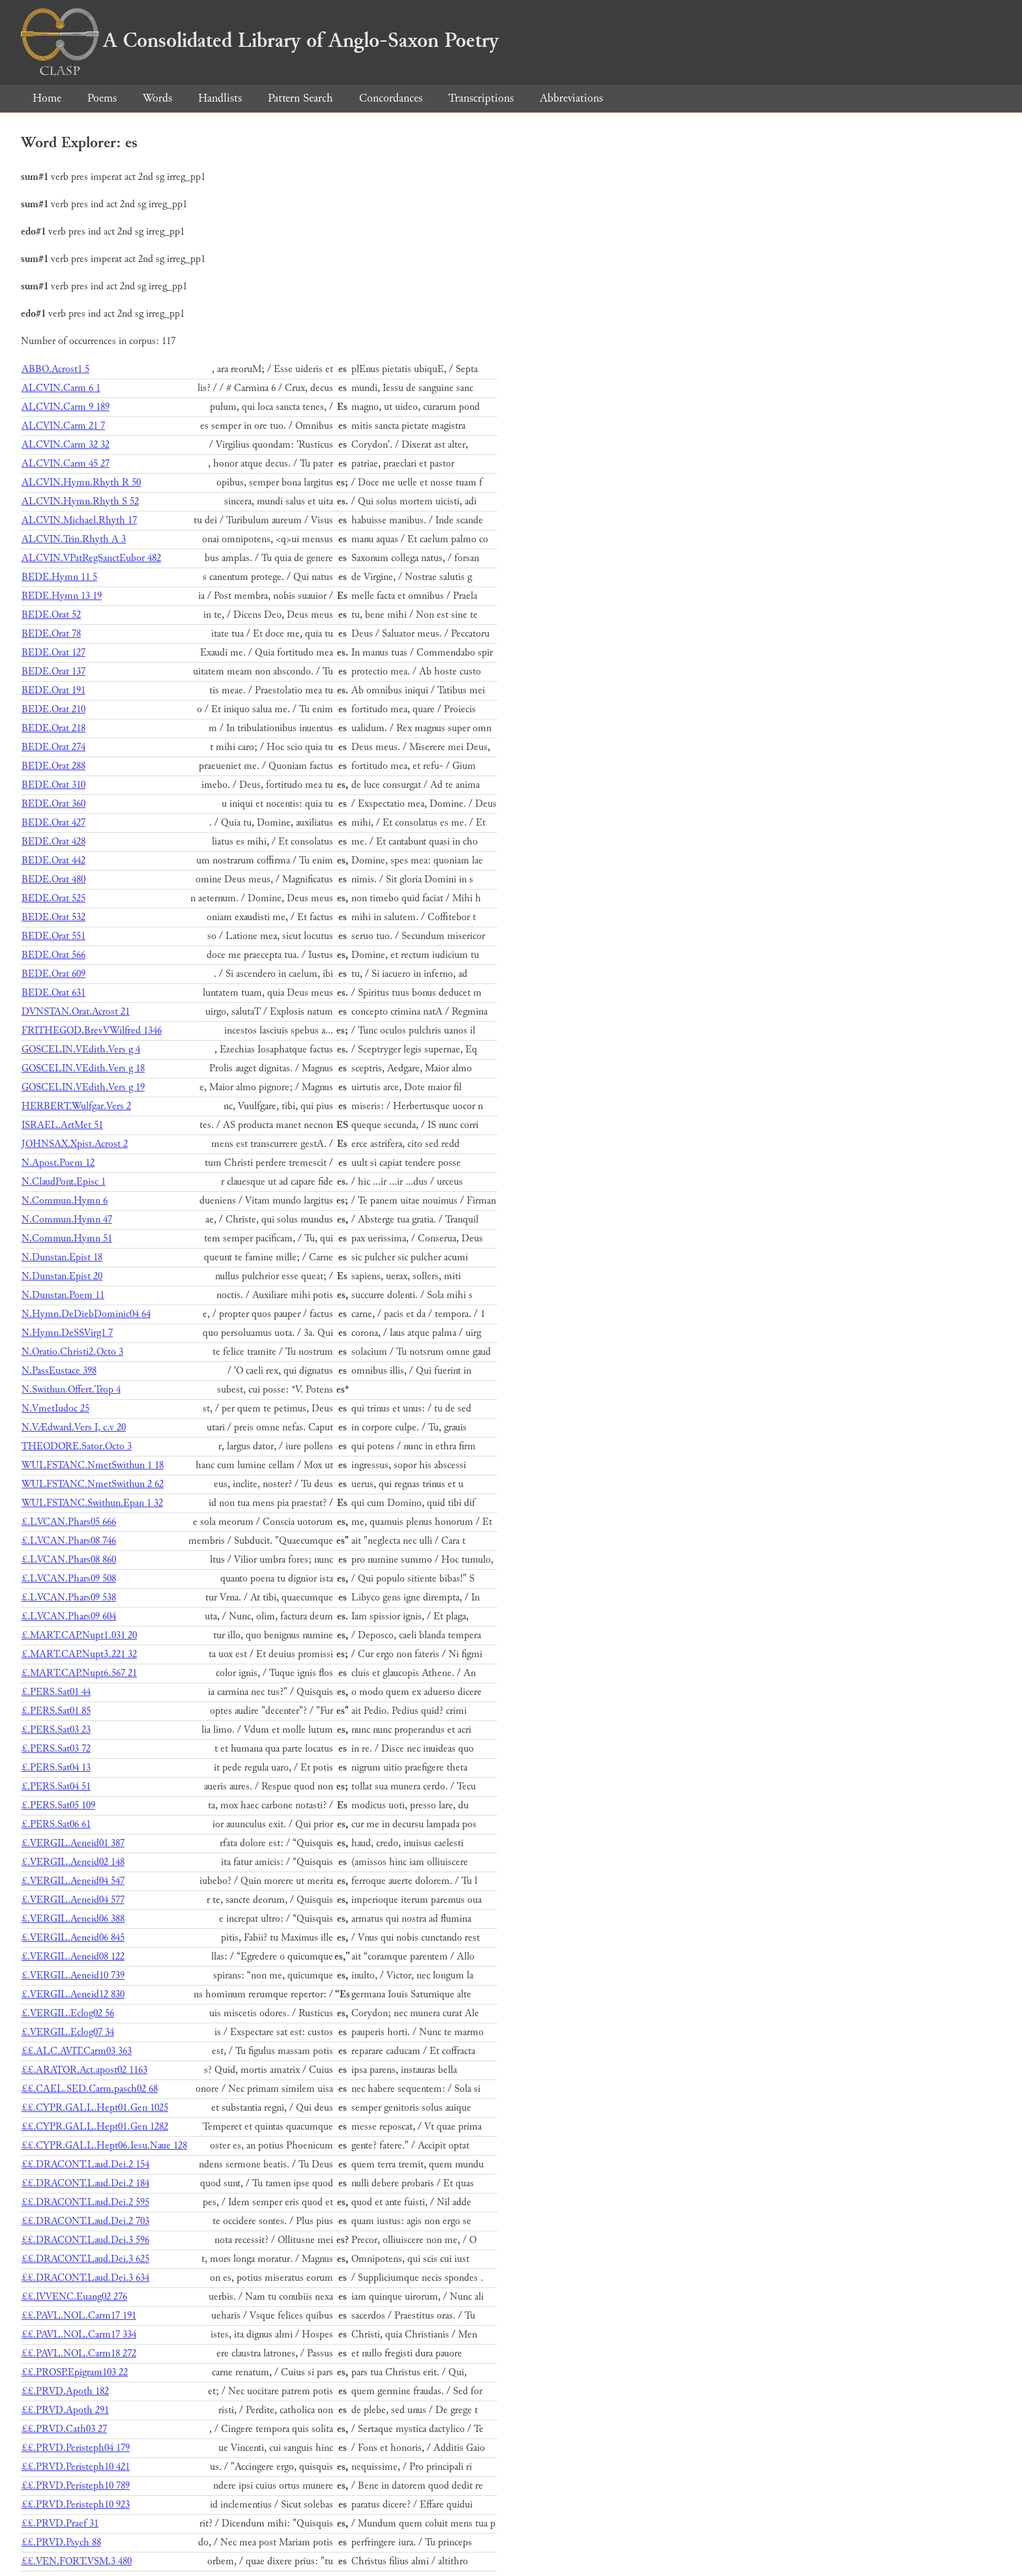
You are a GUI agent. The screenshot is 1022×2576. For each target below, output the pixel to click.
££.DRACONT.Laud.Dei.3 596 (85, 2240)
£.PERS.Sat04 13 (56, 1767)
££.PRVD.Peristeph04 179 (76, 2447)
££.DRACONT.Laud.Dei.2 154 (85, 2164)
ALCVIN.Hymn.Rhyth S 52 (80, 501)
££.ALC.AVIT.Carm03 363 (77, 2051)
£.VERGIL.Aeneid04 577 (73, 1899)
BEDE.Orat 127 (53, 652)
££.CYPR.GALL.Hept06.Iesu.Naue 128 (104, 2145)
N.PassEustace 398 (59, 1370)
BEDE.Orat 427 (53, 822)
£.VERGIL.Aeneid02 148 (73, 1862)
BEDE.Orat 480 (53, 879)
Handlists (220, 98)
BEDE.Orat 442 (53, 860)
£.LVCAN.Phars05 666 (69, 1521)
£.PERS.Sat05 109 (58, 1805)
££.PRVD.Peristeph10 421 (76, 2466)
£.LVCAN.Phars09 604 (69, 1616)
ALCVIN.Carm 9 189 (66, 406)
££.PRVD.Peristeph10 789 (76, 2485)
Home (47, 98)
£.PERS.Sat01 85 (56, 1710)
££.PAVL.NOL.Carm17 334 (79, 2334)
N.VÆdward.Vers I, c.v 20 (74, 1427)
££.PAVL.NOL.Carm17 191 (79, 2315)
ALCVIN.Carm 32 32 (66, 444)
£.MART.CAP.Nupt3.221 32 (79, 1654)
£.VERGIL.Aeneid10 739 (73, 1975)
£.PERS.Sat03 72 (56, 1748)
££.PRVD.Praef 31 (60, 2523)
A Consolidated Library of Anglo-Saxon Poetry (260, 40)
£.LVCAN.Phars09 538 (69, 1597)
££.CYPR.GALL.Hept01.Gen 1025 (95, 2107)
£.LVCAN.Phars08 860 (69, 1559)
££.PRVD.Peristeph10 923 (76, 2504)
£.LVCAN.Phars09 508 (69, 1578)
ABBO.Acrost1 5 (55, 369)
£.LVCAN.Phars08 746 (69, 1540)
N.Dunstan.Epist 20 (62, 1276)
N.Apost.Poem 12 (58, 1162)
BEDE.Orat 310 (53, 784)
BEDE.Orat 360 (53, 803)
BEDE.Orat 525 (53, 898)
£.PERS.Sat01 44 (56, 1692)
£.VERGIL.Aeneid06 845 (73, 1937)
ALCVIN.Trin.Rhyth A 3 (74, 539)
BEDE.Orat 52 (51, 614)
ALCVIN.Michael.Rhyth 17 (79, 520)
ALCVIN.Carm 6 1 (61, 388)
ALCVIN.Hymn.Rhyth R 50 (81, 482)
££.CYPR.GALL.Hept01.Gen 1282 (95, 2126)
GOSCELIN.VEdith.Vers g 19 (83, 1087)
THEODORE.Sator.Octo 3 (77, 1446)
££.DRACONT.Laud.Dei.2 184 (85, 2183)
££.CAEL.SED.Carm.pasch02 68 (90, 2088)
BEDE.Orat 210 (53, 709)
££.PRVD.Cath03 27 (64, 2429)
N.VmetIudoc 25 (55, 1408)
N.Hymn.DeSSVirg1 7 (67, 1332)
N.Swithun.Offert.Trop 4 (71, 1389)
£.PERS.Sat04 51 (56, 1786)
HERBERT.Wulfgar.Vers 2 (76, 1106)
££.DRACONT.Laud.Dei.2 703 (85, 2221)
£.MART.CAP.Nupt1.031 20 (79, 1635)
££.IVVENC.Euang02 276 (74, 2296)
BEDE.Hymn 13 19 (62, 595)
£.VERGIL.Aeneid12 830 (73, 1994)
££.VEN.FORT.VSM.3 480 (77, 2561)
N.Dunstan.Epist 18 (62, 1257)
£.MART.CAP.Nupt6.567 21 (79, 1673)
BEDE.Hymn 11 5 (59, 577)
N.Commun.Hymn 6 (65, 1200)
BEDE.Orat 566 (53, 955)
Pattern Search (300, 98)
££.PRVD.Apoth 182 (65, 2391)
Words (157, 98)
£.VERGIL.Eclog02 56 (68, 2013)
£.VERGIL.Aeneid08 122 (73, 1956)
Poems (102, 98)
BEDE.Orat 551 (53, 936)
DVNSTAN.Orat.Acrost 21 (76, 1011)
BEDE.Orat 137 (53, 671)
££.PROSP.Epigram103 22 (75, 2372)
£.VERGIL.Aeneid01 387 (73, 1843)
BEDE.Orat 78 (51, 633)
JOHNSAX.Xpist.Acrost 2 (75, 1143)
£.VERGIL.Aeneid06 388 (73, 1918)
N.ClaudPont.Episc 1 (64, 1181)
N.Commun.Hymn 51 (67, 1238)
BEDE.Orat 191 (53, 690)
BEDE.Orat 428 (53, 841)
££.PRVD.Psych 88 (61, 2542)
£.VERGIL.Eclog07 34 (68, 2032)
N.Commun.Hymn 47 (67, 1219)
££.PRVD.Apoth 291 (65, 2410)
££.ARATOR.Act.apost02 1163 (84, 2069)
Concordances (390, 98)
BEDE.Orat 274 (53, 747)
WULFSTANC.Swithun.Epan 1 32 (92, 1503)
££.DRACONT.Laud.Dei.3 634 (85, 2277)
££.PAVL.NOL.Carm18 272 (79, 2353)
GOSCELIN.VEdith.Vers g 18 (83, 1068)
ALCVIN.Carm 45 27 (66, 463)
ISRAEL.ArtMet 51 (62, 1125)
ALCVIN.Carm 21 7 (63, 425)
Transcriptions (481, 98)
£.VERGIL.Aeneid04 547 (73, 1881)
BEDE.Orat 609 (53, 973)
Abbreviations (571, 98)
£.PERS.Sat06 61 (56, 1824)
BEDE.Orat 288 (53, 766)
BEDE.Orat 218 (53, 728)
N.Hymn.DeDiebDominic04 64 (86, 1314)
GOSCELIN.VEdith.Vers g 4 (81, 1049)
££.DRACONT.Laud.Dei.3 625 (85, 2258)
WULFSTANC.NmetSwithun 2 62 (93, 1484)
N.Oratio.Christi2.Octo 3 (72, 1351)
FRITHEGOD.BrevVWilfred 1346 (92, 1030)
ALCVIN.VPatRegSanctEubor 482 (91, 558)
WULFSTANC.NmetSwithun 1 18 (93, 1465)
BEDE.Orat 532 (53, 917)
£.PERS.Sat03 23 (56, 1729)
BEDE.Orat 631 (53, 992)
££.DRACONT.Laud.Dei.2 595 (85, 2202)
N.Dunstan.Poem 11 (63, 1295)
